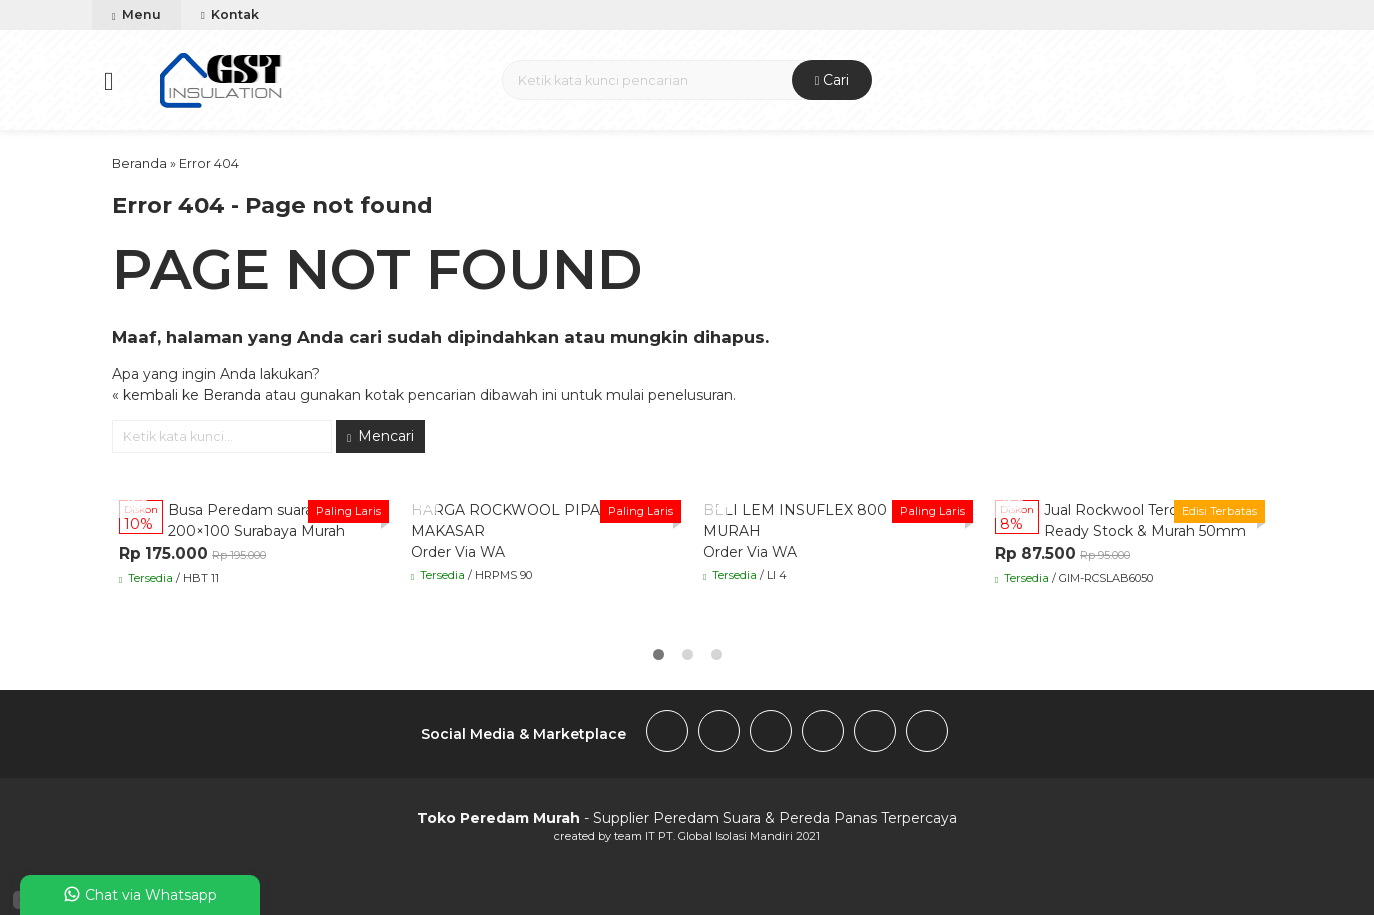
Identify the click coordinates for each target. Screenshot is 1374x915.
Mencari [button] (380, 436)
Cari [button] (832, 80)
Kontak (230, 14)
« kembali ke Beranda (186, 395)
